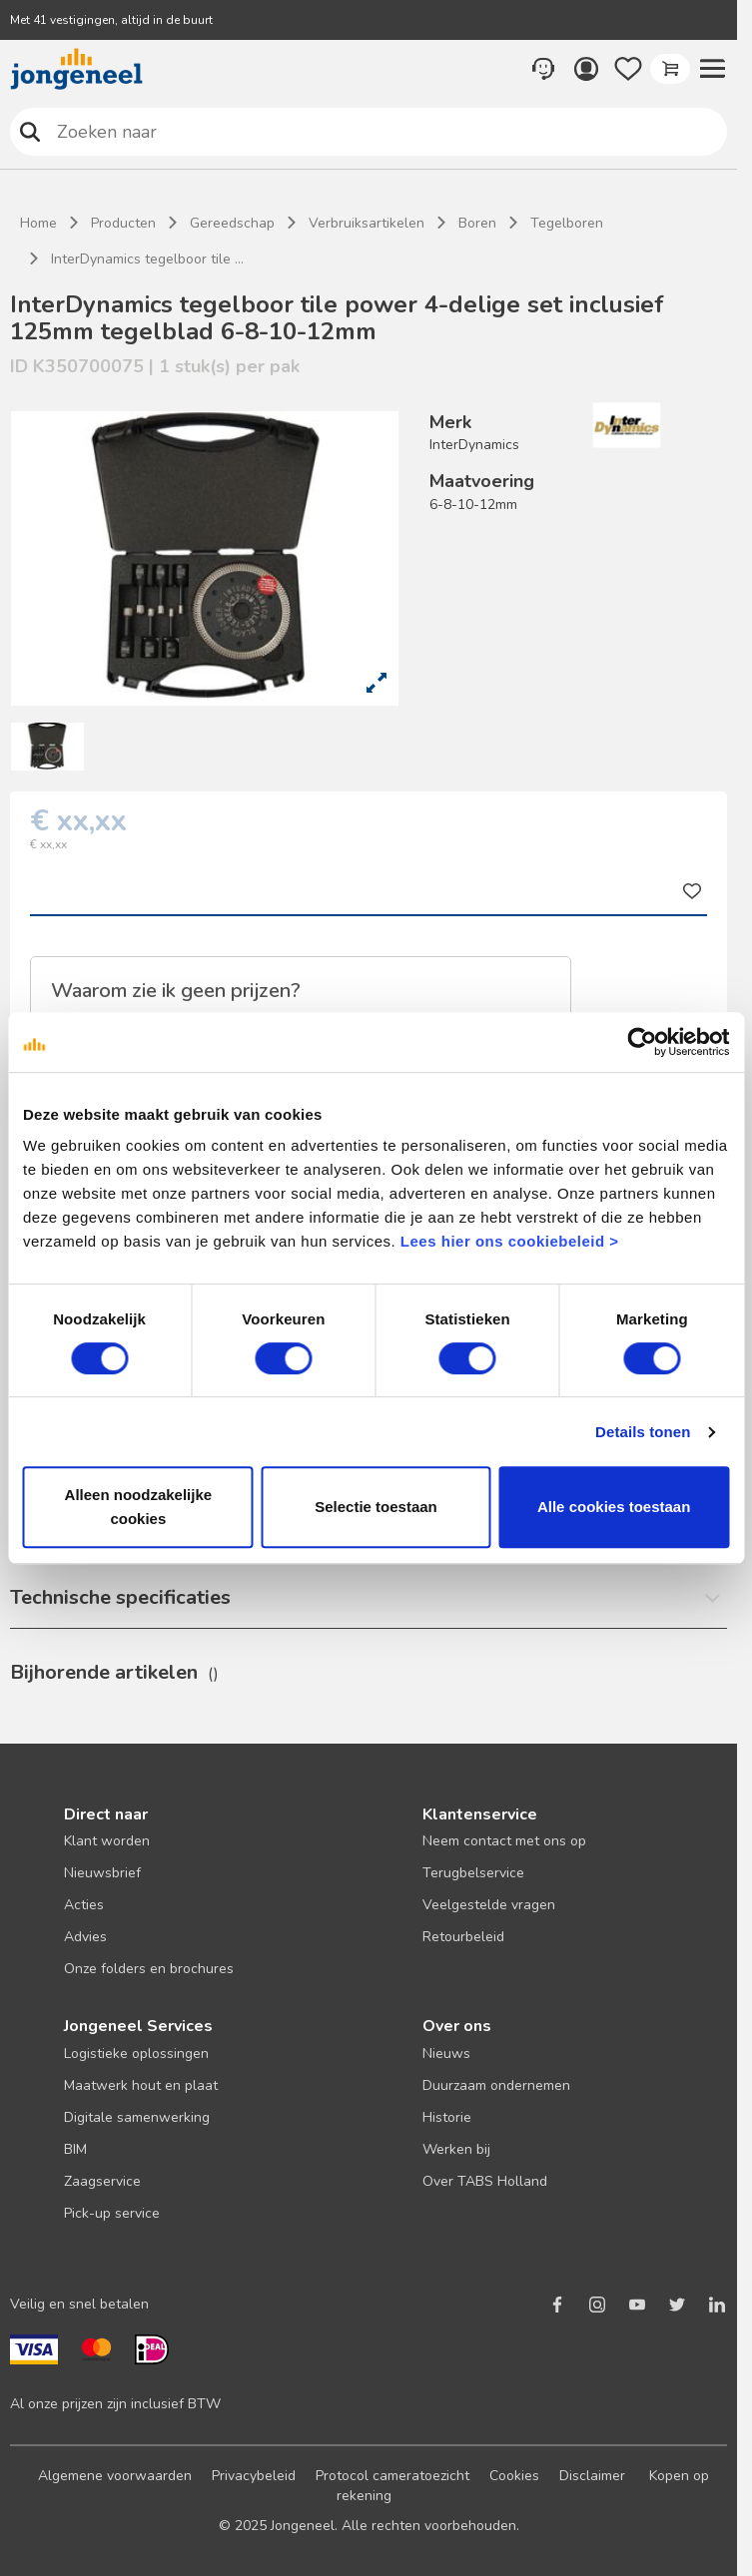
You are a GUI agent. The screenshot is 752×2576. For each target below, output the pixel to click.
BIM (75, 2149)
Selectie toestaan (376, 1506)
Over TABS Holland (484, 2181)
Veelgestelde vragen (488, 1904)
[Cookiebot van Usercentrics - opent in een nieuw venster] (641, 1042)
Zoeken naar (30, 131)
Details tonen (642, 1431)
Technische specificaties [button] (120, 1597)
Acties (84, 1904)
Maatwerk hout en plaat (141, 2085)
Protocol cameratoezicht (392, 2475)
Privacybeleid (254, 2475)
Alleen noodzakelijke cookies (139, 1506)
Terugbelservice (473, 1872)
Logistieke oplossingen (136, 2053)
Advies (85, 1936)
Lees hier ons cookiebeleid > (509, 1241)
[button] (712, 69)
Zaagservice (102, 2181)
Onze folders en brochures (149, 1968)
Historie (446, 2117)
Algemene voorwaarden (115, 2475)
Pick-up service (112, 2213)
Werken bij (456, 2149)
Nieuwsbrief (102, 1872)
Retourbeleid (463, 1936)
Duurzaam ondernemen (496, 2085)
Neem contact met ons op (504, 1840)
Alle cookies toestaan (613, 1506)
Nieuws (446, 2053)
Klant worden (107, 1840)
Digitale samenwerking (137, 2117)
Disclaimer (592, 2475)
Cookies (514, 2475)
